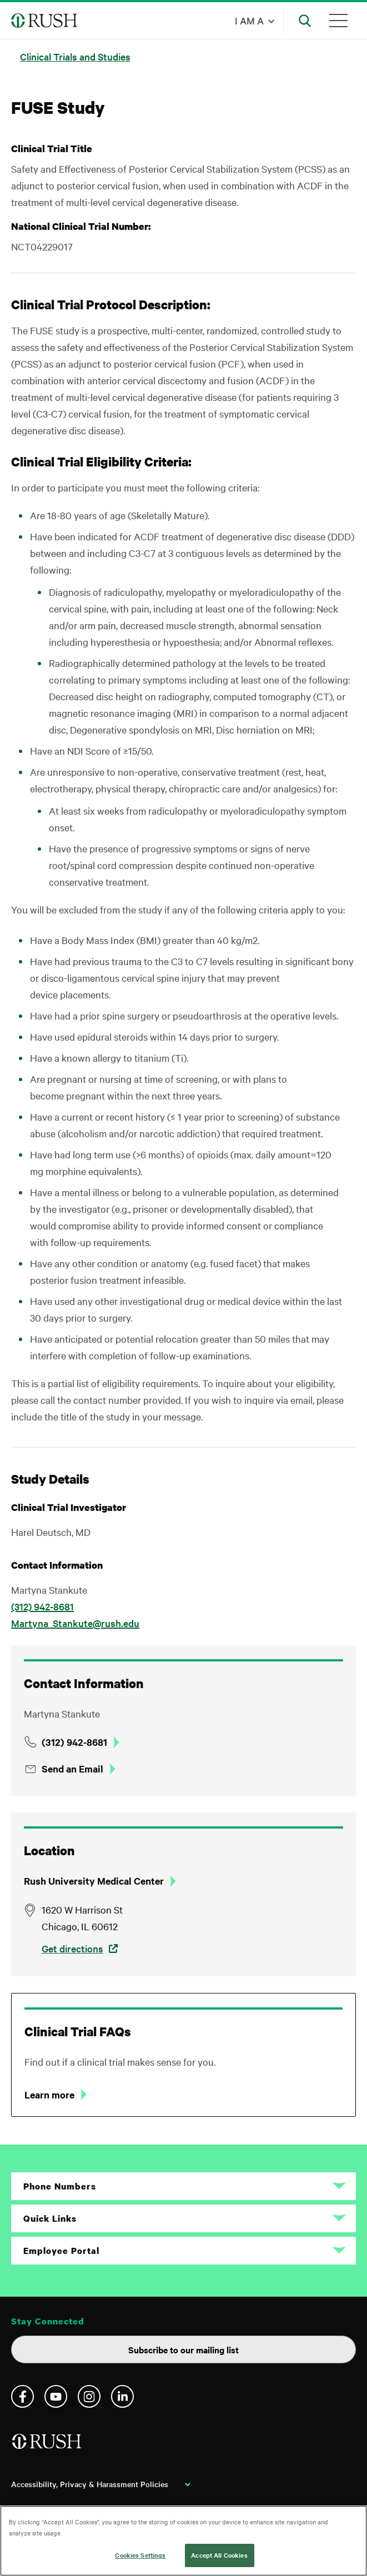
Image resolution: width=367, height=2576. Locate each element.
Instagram (89, 2396)
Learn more (49, 2094)
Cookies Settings (140, 2554)
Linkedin (122, 2396)
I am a (249, 20)
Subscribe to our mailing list (183, 2349)
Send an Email (72, 1768)
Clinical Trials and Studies (75, 56)
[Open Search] (304, 20)
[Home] (47, 2446)
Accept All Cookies (219, 2554)
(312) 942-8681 (42, 1606)
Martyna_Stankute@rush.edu (75, 1622)
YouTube (55, 2396)
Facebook (22, 2396)
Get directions (72, 1948)
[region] (183, 2540)
